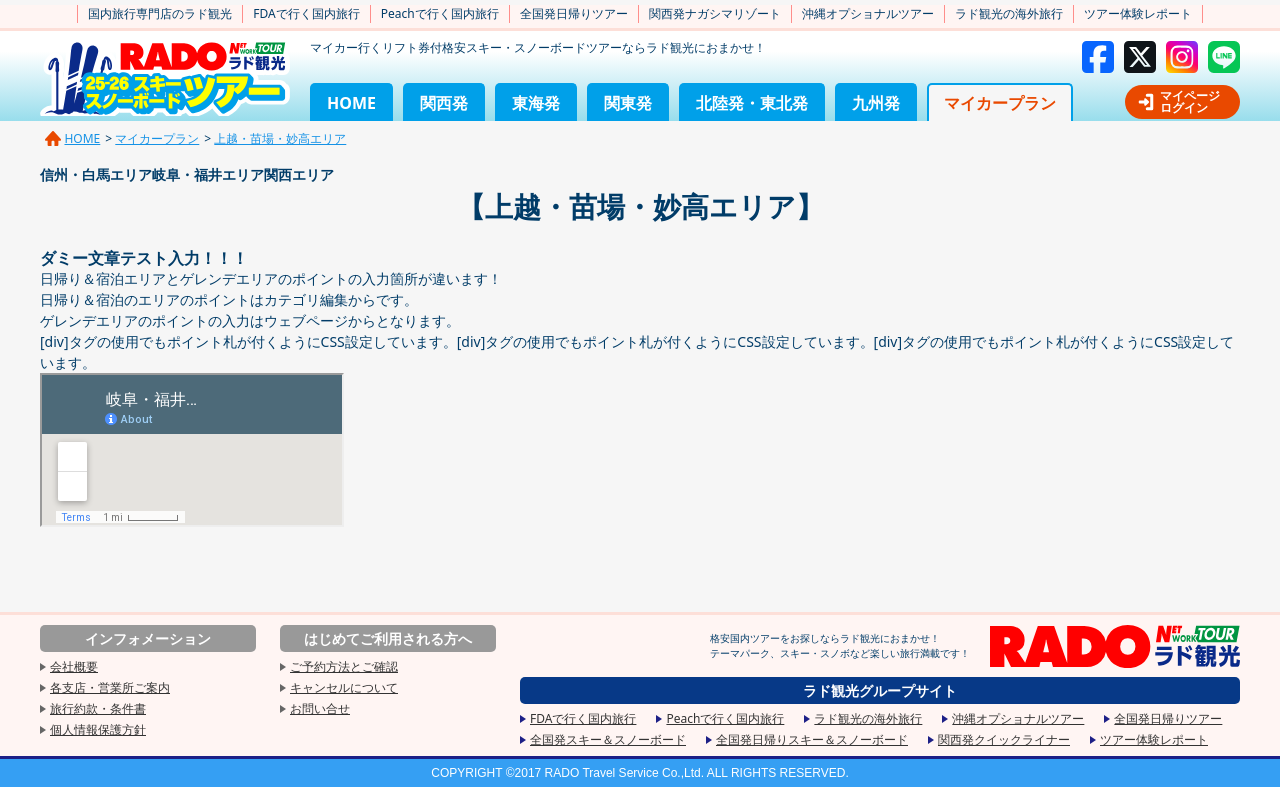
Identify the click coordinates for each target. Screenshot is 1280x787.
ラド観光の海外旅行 (1009, 13)
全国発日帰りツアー (574, 13)
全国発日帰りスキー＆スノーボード (812, 739)
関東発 (628, 103)
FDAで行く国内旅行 (306, 13)
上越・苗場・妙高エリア (280, 138)
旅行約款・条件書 (98, 708)
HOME (351, 103)
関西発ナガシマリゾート (715, 13)
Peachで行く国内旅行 (440, 13)
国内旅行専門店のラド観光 (160, 13)
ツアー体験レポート (1138, 13)
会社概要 (74, 666)
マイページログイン (1190, 101)
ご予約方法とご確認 (344, 666)
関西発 (444, 103)
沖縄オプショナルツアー (868, 13)
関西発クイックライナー (1004, 739)
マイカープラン (1000, 103)
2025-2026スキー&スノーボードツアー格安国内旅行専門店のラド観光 (165, 78)
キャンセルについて (344, 687)
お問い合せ (320, 708)
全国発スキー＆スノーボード (608, 739)
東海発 (536, 103)
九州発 (876, 103)
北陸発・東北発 (752, 103)
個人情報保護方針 (98, 729)
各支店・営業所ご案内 (110, 687)
